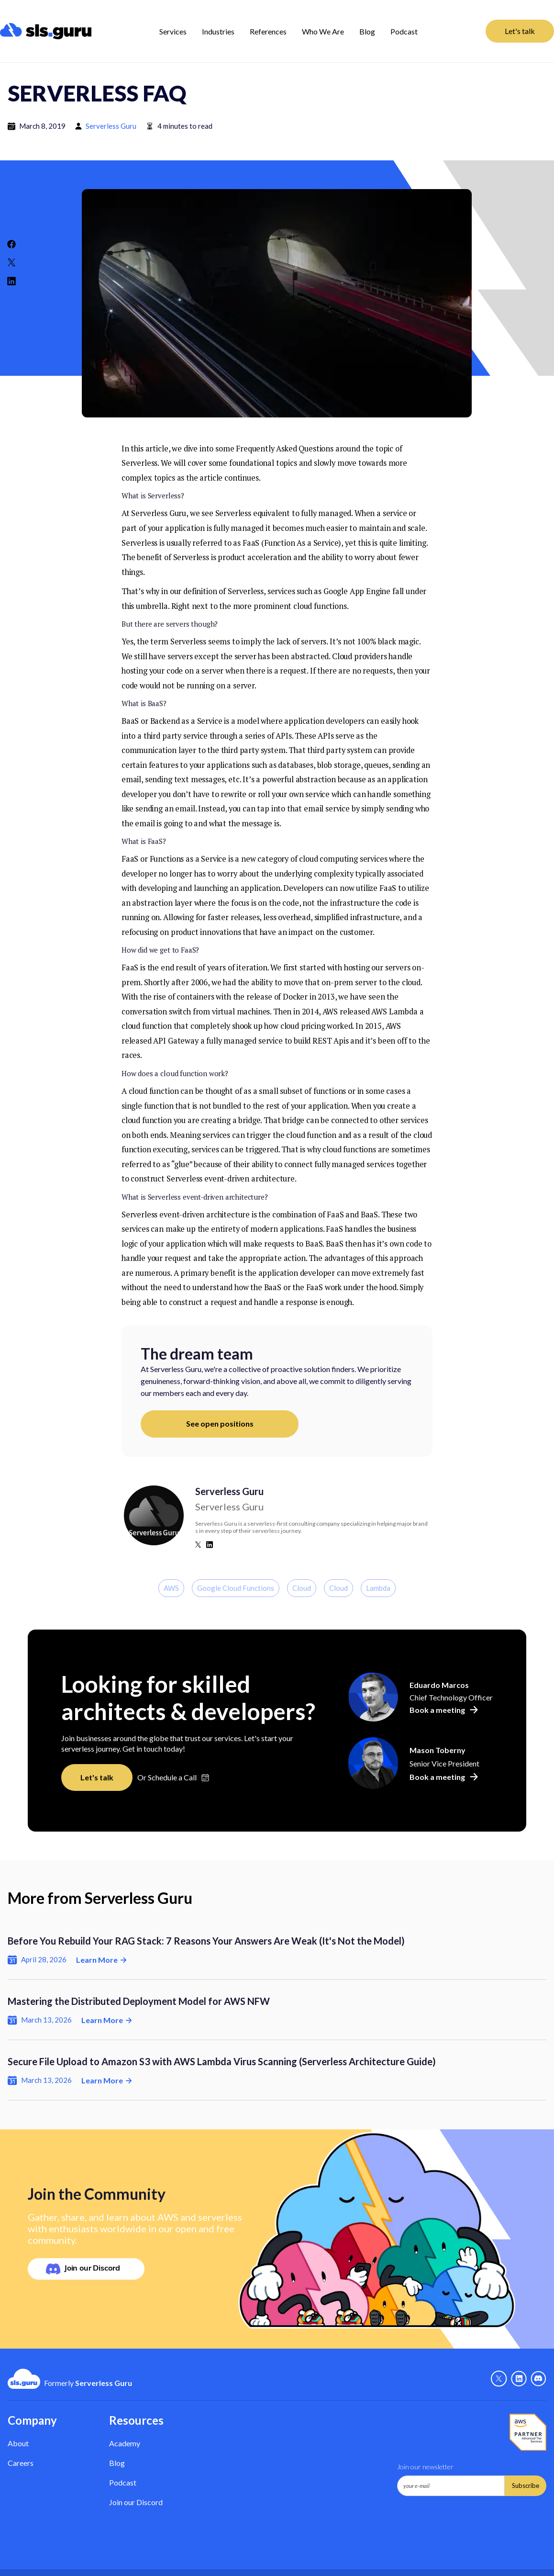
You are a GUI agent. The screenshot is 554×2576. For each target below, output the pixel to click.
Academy (124, 2443)
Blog (367, 31)
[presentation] (470, 2519)
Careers (20, 2462)
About (18, 2443)
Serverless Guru (111, 126)
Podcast (404, 31)
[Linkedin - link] (519, 2379)
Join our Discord (136, 2502)
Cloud (301, 1588)
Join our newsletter (425, 2467)
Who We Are (323, 31)
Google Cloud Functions (235, 1588)
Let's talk (520, 30)
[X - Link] (499, 2379)
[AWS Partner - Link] (528, 2432)
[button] (173, 31)
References (268, 31)
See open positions (220, 1423)
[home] (45, 31)
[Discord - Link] (538, 2379)
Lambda (378, 1588)
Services (173, 31)
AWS (171, 1588)
